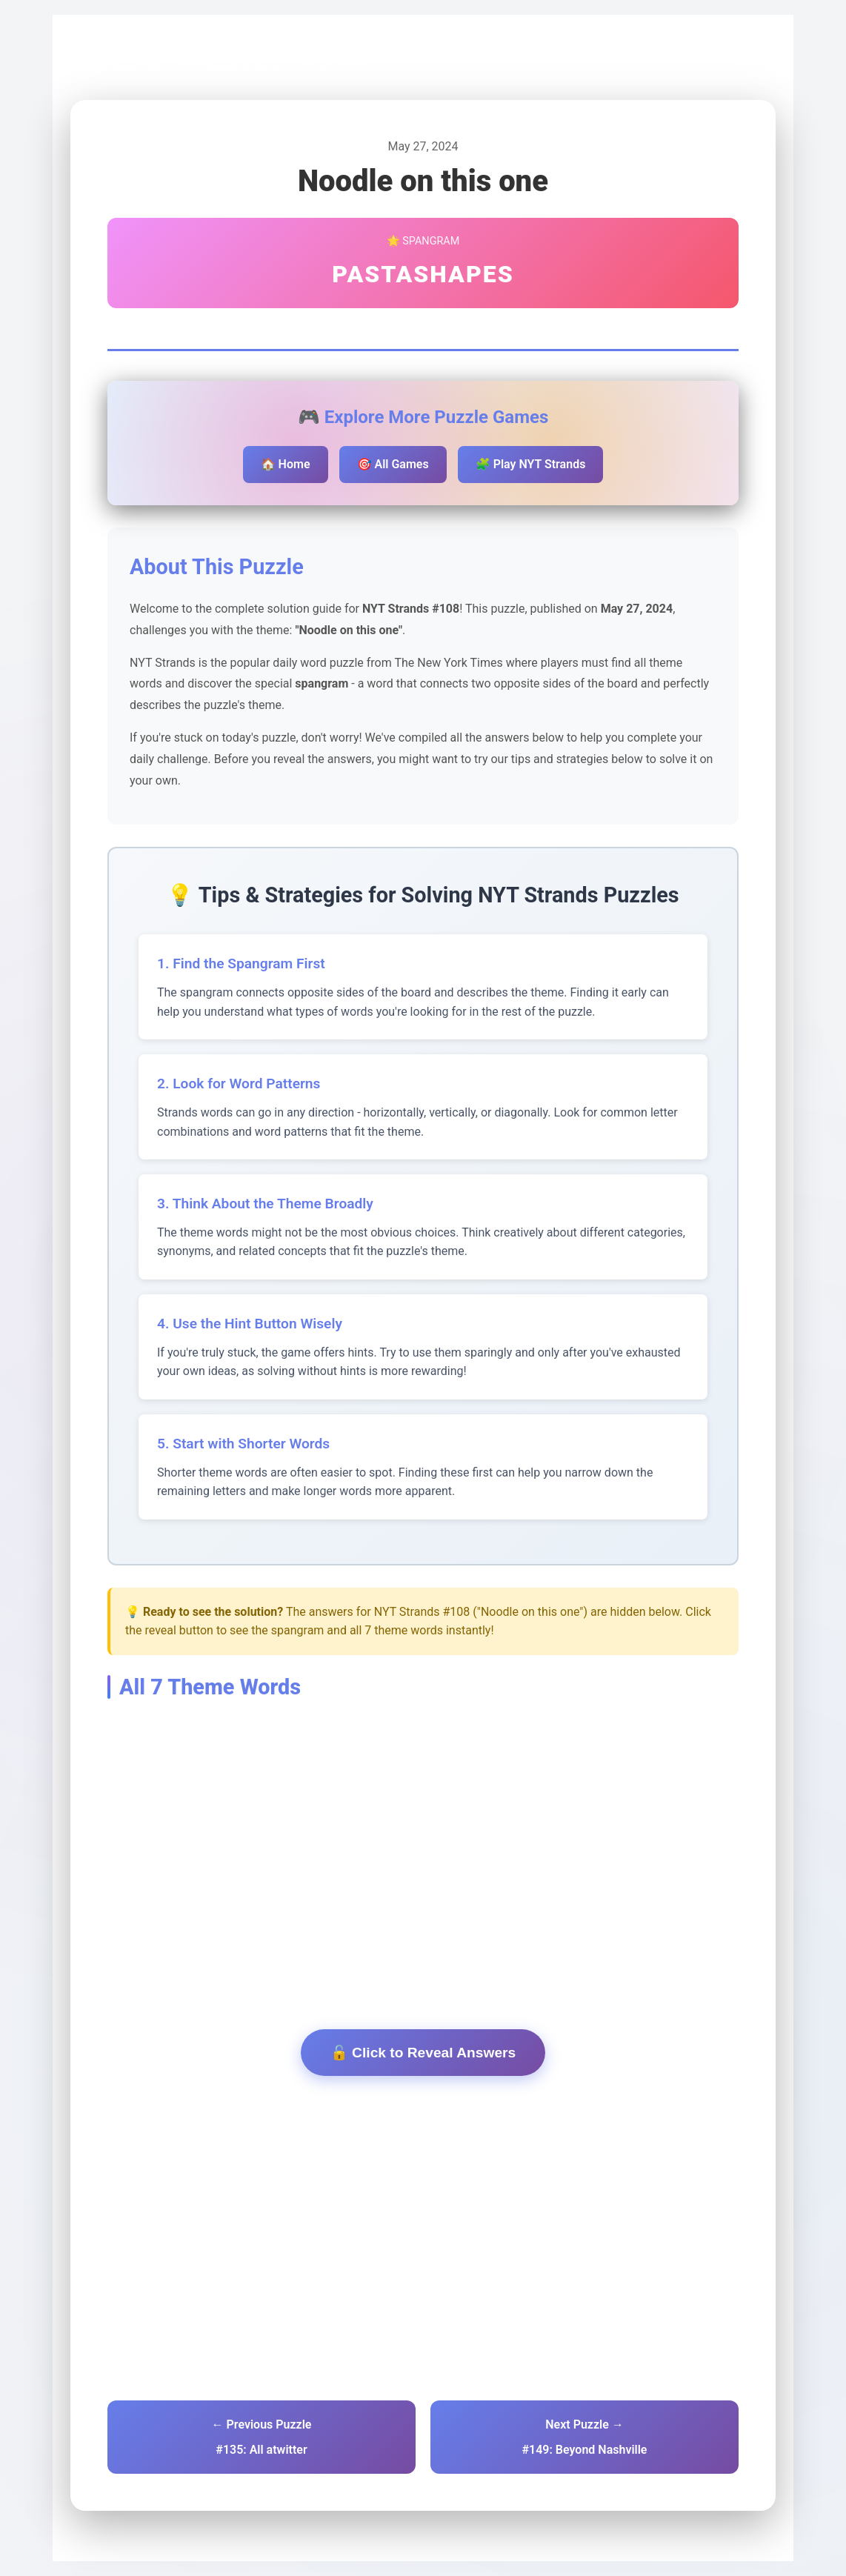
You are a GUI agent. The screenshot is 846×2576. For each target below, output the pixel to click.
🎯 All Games (393, 464)
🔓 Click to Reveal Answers (423, 2052)
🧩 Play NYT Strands (531, 464)
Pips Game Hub (122, 67)
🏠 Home (285, 464)
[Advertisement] (423, 1841)
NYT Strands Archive (230, 67)
